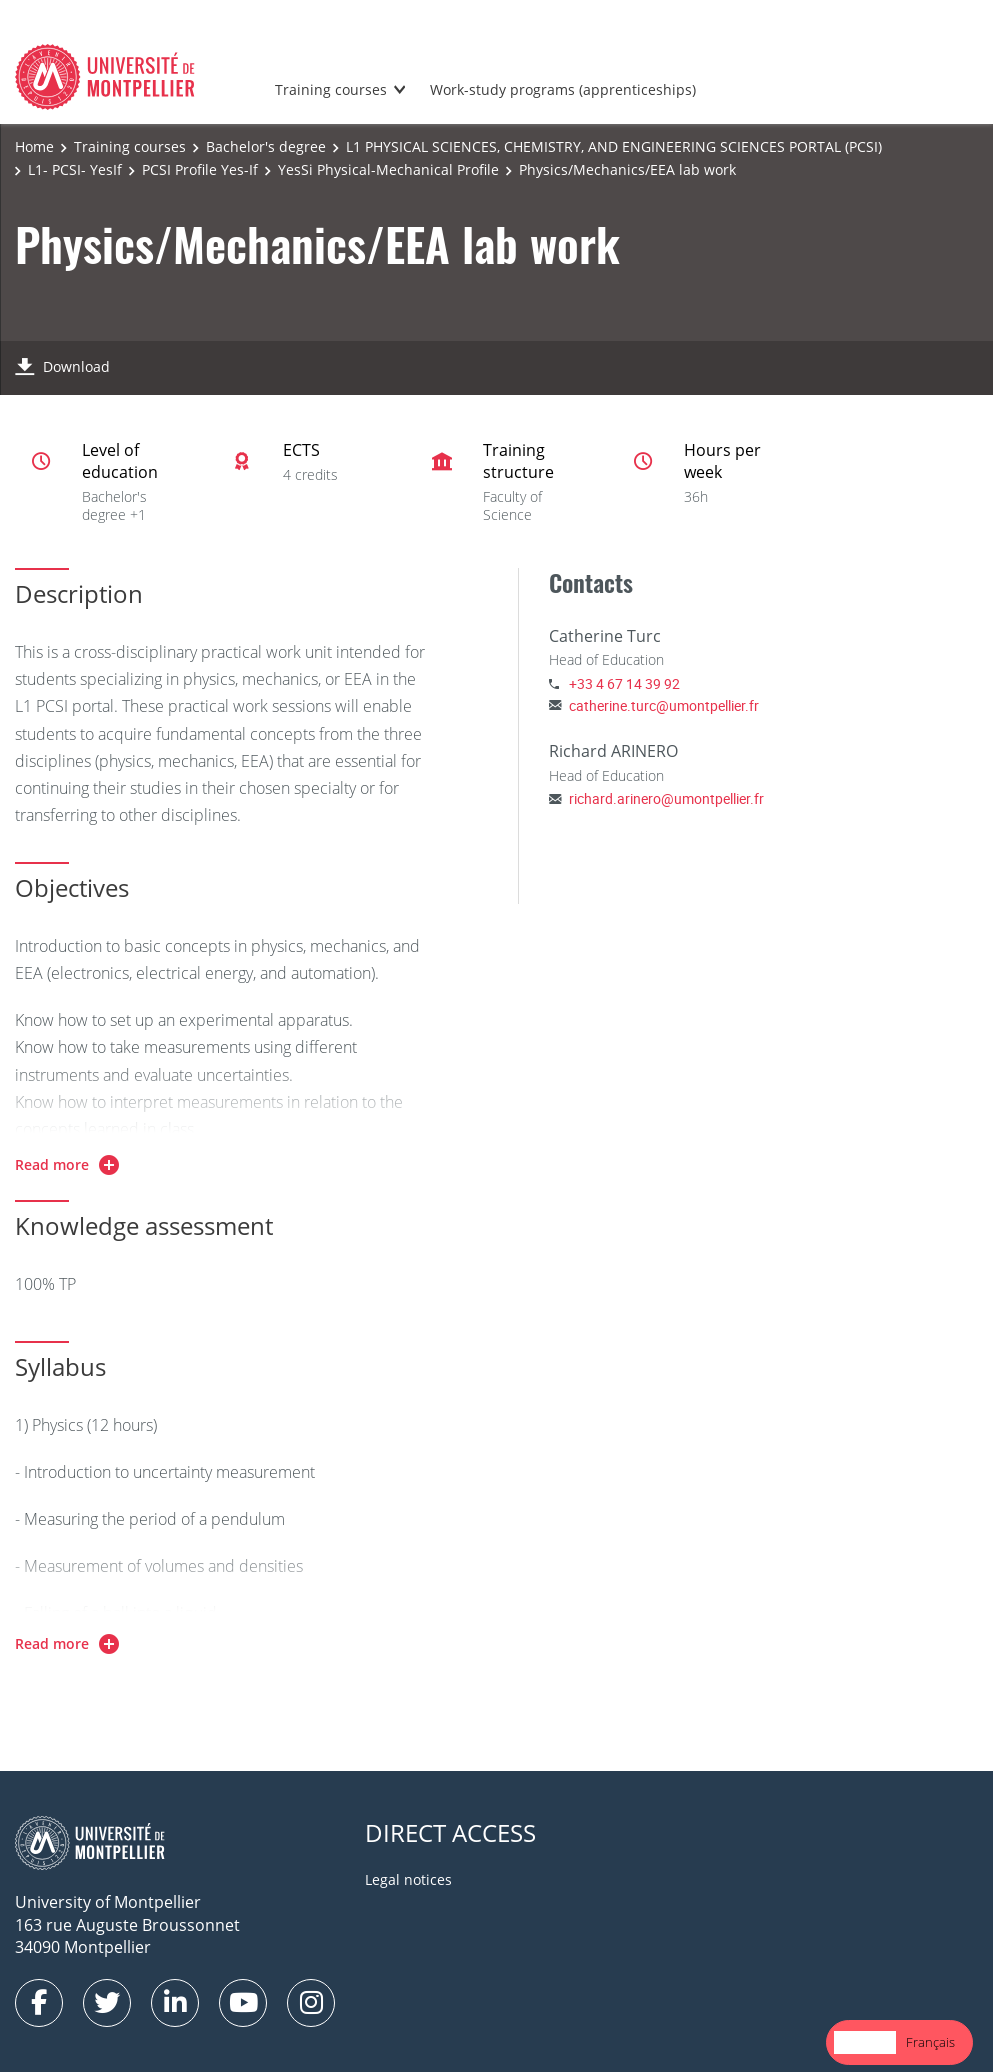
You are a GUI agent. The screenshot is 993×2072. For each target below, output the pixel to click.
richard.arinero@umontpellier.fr (666, 798)
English (865, 2042)
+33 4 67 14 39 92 (624, 683)
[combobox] (865, 2042)
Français (930, 2042)
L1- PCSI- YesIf (75, 169)
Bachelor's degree (266, 146)
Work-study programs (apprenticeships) (563, 89)
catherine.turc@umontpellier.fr (664, 705)
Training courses (331, 89)
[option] (930, 2042)
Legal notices (408, 1879)
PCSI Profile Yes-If (200, 169)
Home (34, 146)
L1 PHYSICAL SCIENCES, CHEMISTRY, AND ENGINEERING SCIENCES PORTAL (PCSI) (614, 146)
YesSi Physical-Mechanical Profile (388, 169)
